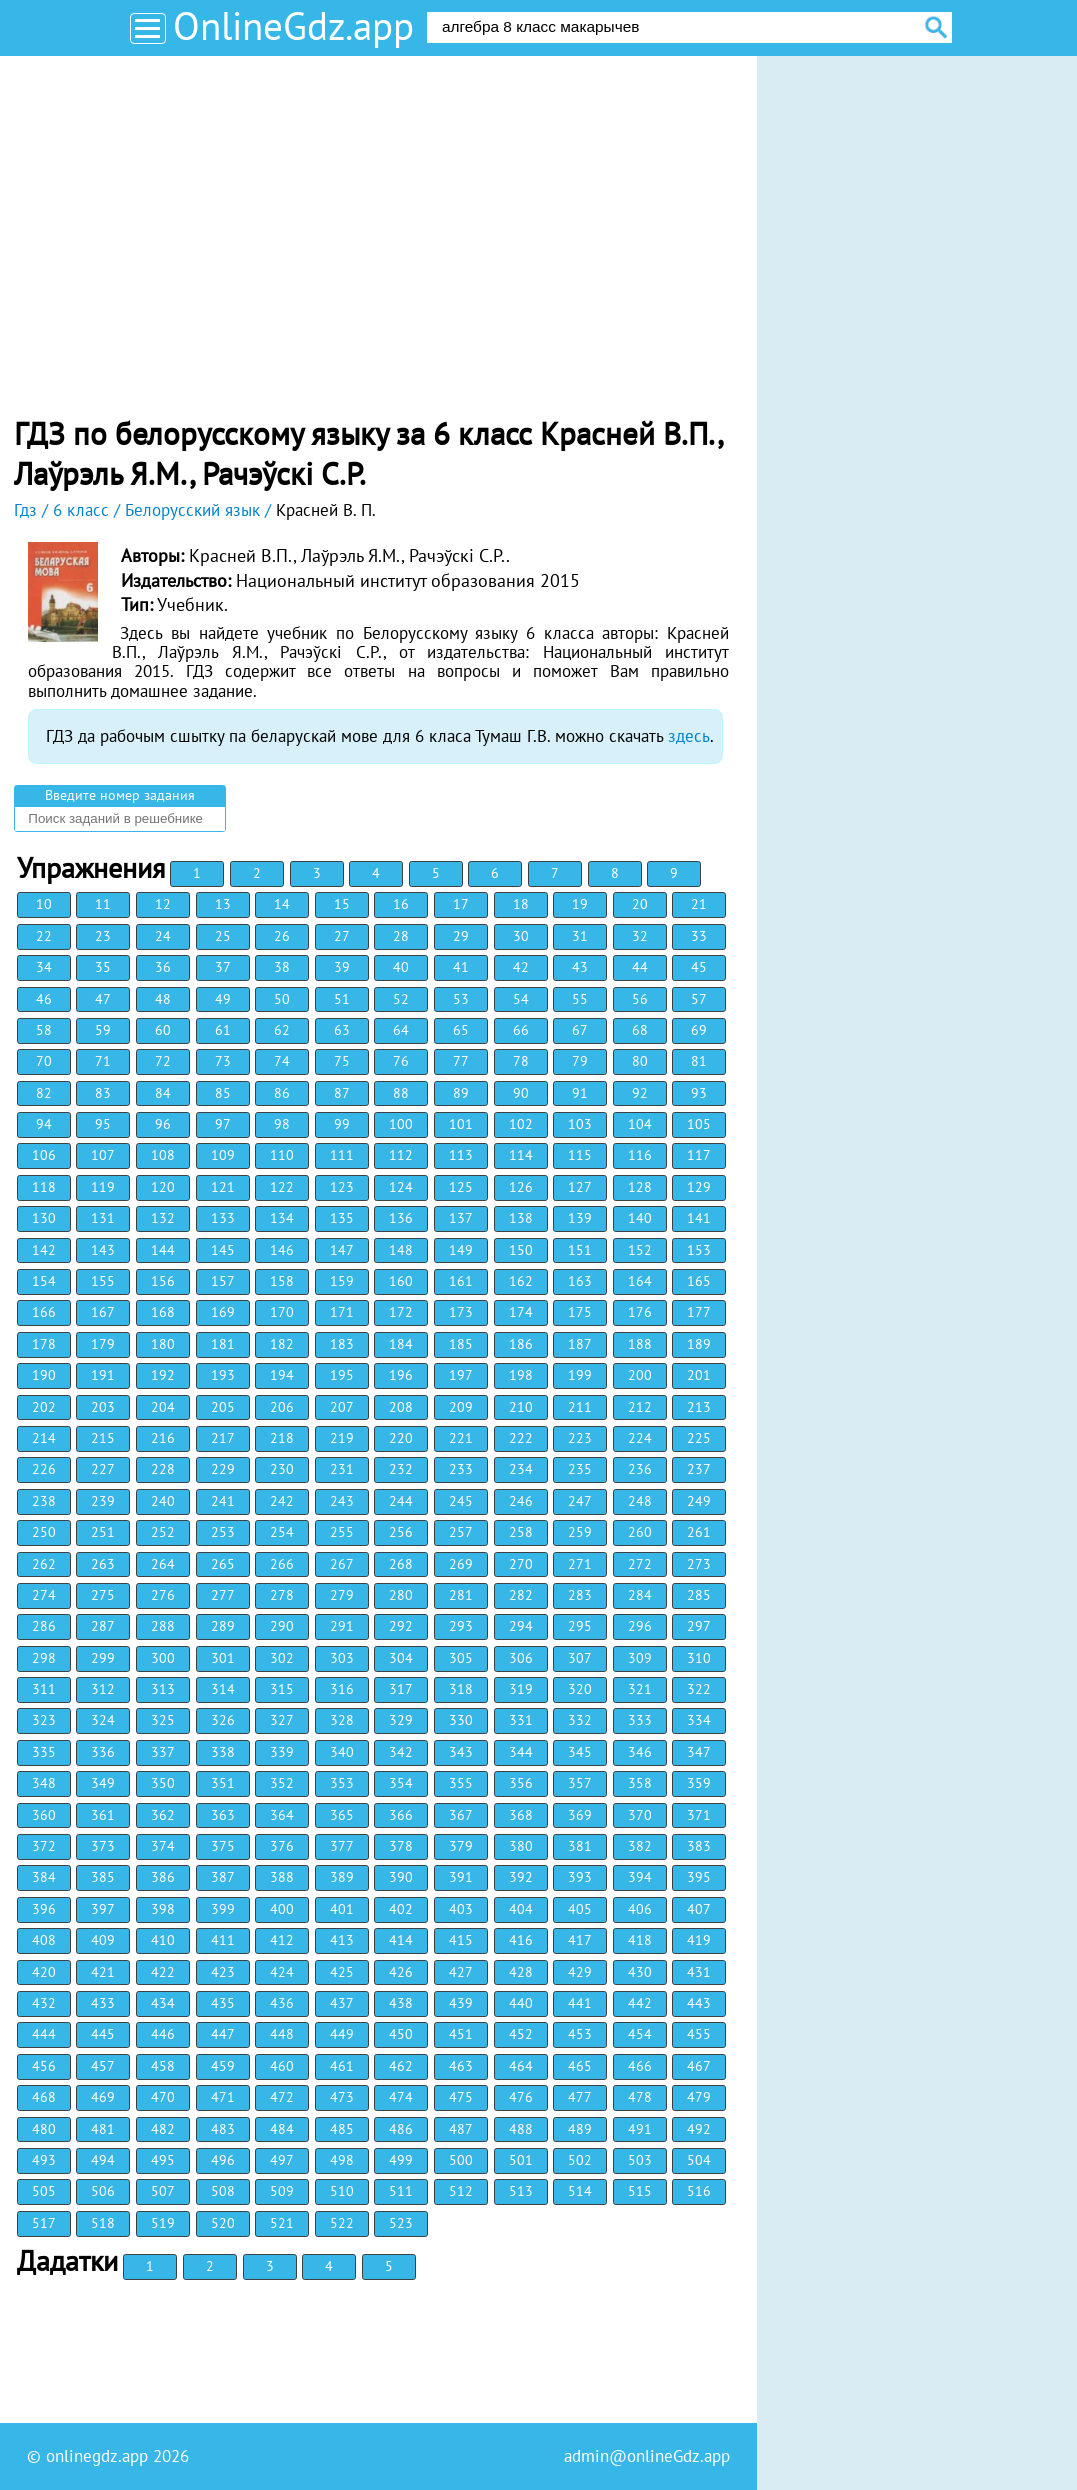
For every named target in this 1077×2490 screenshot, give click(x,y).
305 (461, 1658)
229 (223, 1469)
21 (699, 904)
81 (699, 1061)
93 (699, 1093)
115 (580, 1155)
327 (282, 1720)
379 (461, 1846)
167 (103, 1312)
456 (44, 2066)
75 (342, 1061)
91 (580, 1093)
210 (521, 1407)
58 (44, 1030)
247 (580, 1501)
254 (282, 1532)
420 (44, 1972)
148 (401, 1250)
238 (44, 1501)
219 (342, 1438)
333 (640, 1720)
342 (401, 1752)
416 (521, 1940)
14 (282, 904)
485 (342, 2129)
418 (640, 1940)
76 (401, 1061)
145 (223, 1250)
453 (580, 2034)
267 (342, 1564)
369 (580, 1815)
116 (640, 1155)
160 (401, 1281)
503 (640, 2160)
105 (699, 1124)
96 (163, 1124)
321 (640, 1689)
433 (103, 2003)
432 (44, 2003)
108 (163, 1155)
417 (580, 1940)
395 (699, 1877)
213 (699, 1407)
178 (44, 1344)
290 (282, 1626)
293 (461, 1626)
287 (103, 1626)
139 (580, 1218)
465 (580, 2066)
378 (401, 1846)
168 (163, 1312)
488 (521, 2129)
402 (401, 1909)
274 (44, 1595)
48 (163, 999)
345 (580, 1752)
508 (223, 2191)
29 (461, 936)
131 (103, 1218)
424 (282, 1972)
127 (580, 1187)
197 (461, 1375)
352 (282, 1783)
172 (401, 1312)
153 (699, 1250)
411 (223, 1940)
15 (342, 904)
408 (44, 1940)
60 (163, 1030)
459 (223, 2066)
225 (699, 1438)
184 (401, 1344)
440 (521, 2003)
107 (103, 1155)
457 (103, 2066)
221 (461, 1438)
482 (163, 2129)
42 (521, 967)
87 (342, 1093)
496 (223, 2160)
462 (401, 2066)
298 (44, 1658)
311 (44, 1689)
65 (461, 1030)
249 (699, 1501)
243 (342, 1501)
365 (342, 1815)
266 (282, 1564)
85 (223, 1093)
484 (282, 2129)
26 (282, 936)
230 (282, 1469)
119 (103, 1187)
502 (580, 2160)
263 (103, 1564)
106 (44, 1155)
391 (461, 1877)
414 (401, 1940)
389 (342, 1877)
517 (44, 2223)
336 (103, 1752)
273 (699, 1564)
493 (44, 2160)
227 (103, 1469)
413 (342, 1940)
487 (461, 2129)
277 (223, 1595)
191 (103, 1375)
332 (580, 1720)
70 (44, 1061)
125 (461, 1187)
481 (103, 2129)
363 (223, 1815)
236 (640, 1469)
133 (223, 1218)
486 (401, 2129)
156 (163, 1281)
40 (401, 967)
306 (521, 1658)
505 (44, 2191)
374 (163, 1846)
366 (401, 1815)
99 (342, 1124)
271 (580, 1564)
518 (103, 2223)
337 (163, 1752)
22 (44, 936)
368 (521, 1815)
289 (223, 1626)
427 (461, 1972)
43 (580, 967)
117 (699, 1155)
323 (44, 1720)
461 (342, 2066)
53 (461, 999)
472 (282, 2097)
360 (44, 1815)
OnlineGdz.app (293, 25)
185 (461, 1344)
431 (699, 1972)
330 (461, 1720)
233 (461, 1469)
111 (342, 1155)
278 (282, 1595)
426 (401, 1972)
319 (521, 1689)
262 (44, 1564)
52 (401, 999)
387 (223, 1877)
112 (401, 1155)
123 (342, 1187)
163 (580, 1281)
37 (223, 967)
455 (699, 2034)
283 (580, 1595)
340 (342, 1752)
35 (103, 967)
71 (103, 1061)
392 (521, 1877)
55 (580, 999)
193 (223, 1375)
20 (640, 904)
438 (401, 2003)
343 (461, 1752)
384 (44, 1877)
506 (103, 2191)
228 (163, 1469)
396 (44, 1909)
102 (521, 1124)
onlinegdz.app (97, 2456)
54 (521, 999)
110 (282, 1155)
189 (699, 1344)
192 (163, 1375)
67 (580, 1030)
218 (282, 1438)
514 (580, 2191)
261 (699, 1532)
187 (580, 1344)
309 (640, 1658)
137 (461, 1218)
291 (342, 1626)
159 (342, 1281)
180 (163, 1344)
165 (699, 1281)
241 (223, 1501)
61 (223, 1030)
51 (342, 999)
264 (163, 1564)
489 (580, 2129)
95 (103, 1124)
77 (461, 1061)
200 (640, 1375)
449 (342, 2034)
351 (223, 1783)
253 (223, 1532)
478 (640, 2097)
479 (699, 2097)
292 (401, 1626)
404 (521, 1909)
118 (44, 1187)
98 (282, 1124)
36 (163, 967)
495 (163, 2160)
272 (640, 1564)
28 (401, 936)
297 (699, 1626)
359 (699, 1783)
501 (521, 2160)
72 (163, 1061)
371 (699, 1815)
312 (103, 1689)
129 (699, 1187)
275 (103, 1595)
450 (401, 2034)
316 (342, 1689)
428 (521, 1972)
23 (103, 936)
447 (223, 2034)
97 (223, 1124)
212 (640, 1407)
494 (103, 2160)
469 (103, 2097)
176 (640, 1312)
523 (401, 2223)
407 (699, 1909)
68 (640, 1030)
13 (223, 904)
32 (640, 936)
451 (461, 2034)
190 (44, 1375)
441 (580, 2003)
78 (521, 1061)
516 (699, 2191)
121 (223, 1187)
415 (461, 1940)
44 (640, 967)
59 (103, 1030)
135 (342, 1218)
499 (401, 2160)
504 (699, 2160)
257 (461, 1532)
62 (282, 1030)
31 (580, 936)
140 (640, 1218)
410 (163, 1940)
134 (282, 1218)
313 (163, 1689)
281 (461, 1595)
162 (521, 1281)
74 (282, 1061)
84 (163, 1093)
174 (521, 1312)
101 (461, 1124)
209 (461, 1407)
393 (580, 1877)
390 (401, 1877)
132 (163, 1218)
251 (103, 1532)
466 (640, 2066)
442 (640, 2003)
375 (223, 1846)
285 (699, 1595)
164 (640, 1281)
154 (44, 1281)
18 (521, 904)
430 (640, 1972)
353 (342, 1783)
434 (163, 2003)
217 (223, 1438)
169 (223, 1312)
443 (699, 2003)
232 (401, 1469)
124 (401, 1187)
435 (223, 2003)
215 (103, 1438)
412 (282, 1940)
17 (461, 904)
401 (342, 1909)
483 (223, 2129)
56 (640, 999)
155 (103, 1281)
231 (342, 1469)
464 (521, 2066)
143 (103, 1250)
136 (401, 1218)
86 (282, 1093)
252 (163, 1532)
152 (640, 1250)
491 (640, 2129)
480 (44, 2129)
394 (640, 1877)
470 (163, 2097)
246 (521, 1501)
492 (699, 2129)
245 (461, 1501)
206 (282, 1407)
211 (580, 1407)
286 (44, 1626)
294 (521, 1626)
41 (461, 967)
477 (580, 2097)
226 (44, 1469)
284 (640, 1595)
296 (640, 1626)
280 (401, 1595)
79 (580, 1061)
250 (44, 1532)
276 (163, 1595)
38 (282, 967)
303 (342, 1658)
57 (699, 999)
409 (103, 1940)
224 (640, 1438)
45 (699, 967)
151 (580, 1250)
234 (521, 1469)
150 (521, 1250)
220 (401, 1438)
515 (640, 2191)
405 (580, 1909)
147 (342, 1250)
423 (223, 1972)
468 (44, 2097)
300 (163, 1658)
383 (699, 1846)
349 (103, 1783)
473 (342, 2097)
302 (282, 1658)
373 (103, 1846)
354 (401, 1783)
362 (163, 1815)
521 (282, 2223)
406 (640, 1909)
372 (44, 1846)
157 (223, 1281)
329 (401, 1720)
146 (282, 1250)
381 (580, 1846)
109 (223, 1155)
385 (103, 1877)
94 (44, 1124)
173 (461, 1312)
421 (103, 1972)
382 (640, 1846)
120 (163, 1187)
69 (699, 1030)
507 (163, 2191)
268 (401, 1564)
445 (103, 2034)
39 (342, 967)
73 (223, 1061)
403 (461, 1909)
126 (521, 1187)
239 (103, 1501)
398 (163, 1909)
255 (342, 1532)
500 (461, 2160)
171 (342, 1312)
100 (401, 1124)
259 (580, 1532)
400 (282, 1909)
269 (461, 1564)
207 (342, 1407)
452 (521, 2034)
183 (342, 1344)
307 (580, 1658)
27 (342, 936)
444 (44, 2034)
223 (580, 1438)
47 (103, 999)
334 (699, 1720)
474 (401, 2097)
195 (342, 1375)
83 (103, 1093)
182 (282, 1344)
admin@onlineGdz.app (647, 2456)
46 (44, 999)
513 (521, 2191)
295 (580, 1626)
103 (580, 1124)
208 (401, 1407)
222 (521, 1438)
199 (580, 1375)
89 (461, 1093)
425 (342, 1972)
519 (163, 2223)
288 (163, 1626)
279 (342, 1595)
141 (699, 1218)
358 (640, 1783)
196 (401, 1375)
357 (580, 1783)
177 (699, 1312)
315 (282, 1689)
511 (401, 2191)
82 (44, 1093)
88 (401, 1093)
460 (282, 2066)
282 (521, 1595)
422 (163, 1972)
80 (640, 1061)
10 (44, 904)
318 (461, 1689)
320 (580, 1689)
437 (342, 2003)
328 (342, 1720)
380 (521, 1846)
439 (461, 2003)
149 (461, 1250)
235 (580, 1469)
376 (282, 1846)
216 (163, 1438)
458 (163, 2066)
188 (640, 1344)
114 (521, 1155)
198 (521, 1375)
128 (640, 1187)
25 (223, 936)
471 (223, 2097)
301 (223, 1658)
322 (699, 1689)
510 (342, 2191)
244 (401, 1501)
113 (461, 1155)
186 (521, 1344)
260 (640, 1532)
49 (223, 999)
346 (640, 1752)
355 (461, 1783)
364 (282, 1815)
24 (163, 936)
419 (699, 1940)
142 (44, 1250)
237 (699, 1469)
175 (580, 1312)
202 (44, 1407)
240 (163, 1501)
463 (461, 2066)
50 (282, 999)
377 (342, 1846)
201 (699, 1375)
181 (223, 1344)
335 (44, 1752)
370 (640, 1815)
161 (461, 1281)
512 (461, 2191)
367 (461, 1815)
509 (282, 2191)
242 (282, 1501)
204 (163, 1407)
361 (103, 1815)
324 (103, 1720)
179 (103, 1344)
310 (699, 1658)
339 (282, 1752)
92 (640, 1093)
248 (640, 1501)
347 (699, 1752)
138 (521, 1218)
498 (342, 2160)
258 (521, 1532)
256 (401, 1532)
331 (521, 1720)
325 (163, 1720)
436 (282, 2003)
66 (521, 1030)
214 (44, 1438)
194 (282, 1375)
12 (163, 904)
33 (699, 936)
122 (282, 1187)
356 (521, 1783)
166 (44, 1312)
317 (401, 1689)
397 (103, 1909)
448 (282, 2034)
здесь (689, 736)
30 (521, 936)
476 (521, 2097)
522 (342, 2223)
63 (342, 1030)
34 (44, 967)
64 (401, 1030)
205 (223, 1407)
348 (44, 1783)
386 (163, 1877)
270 (521, 1564)
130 (44, 1218)
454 (640, 2034)
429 (580, 1972)
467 (699, 2066)
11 (103, 904)
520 (223, 2223)
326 (223, 1720)
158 (282, 1281)
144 (163, 1250)
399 (223, 1909)
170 (282, 1312)
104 (640, 1124)
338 (223, 1752)
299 (103, 1658)
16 (401, 904)
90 (521, 1093)
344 (521, 1752)
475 (461, 2097)
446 (163, 2034)
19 (580, 904)
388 (282, 1877)
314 (223, 1689)
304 (401, 1658)
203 (103, 1407)
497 (282, 2160)
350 (163, 1783)
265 (223, 1564)
